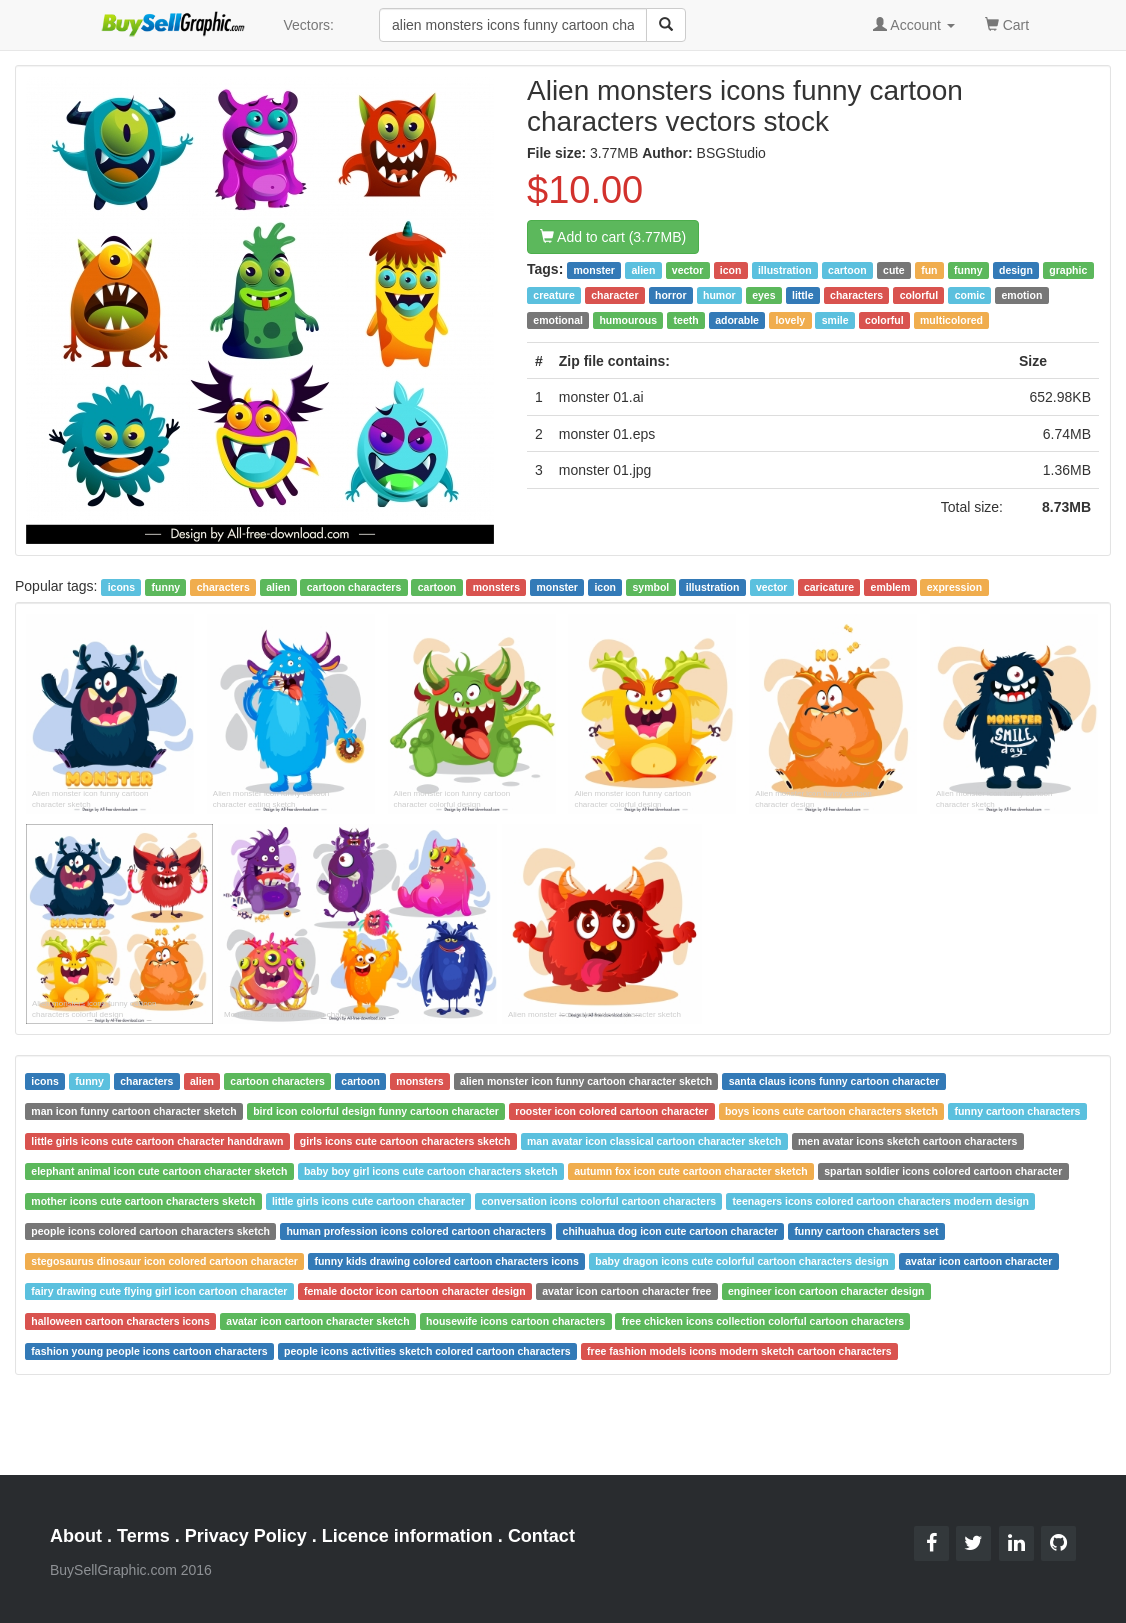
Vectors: (308, 25)
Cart (1007, 23)
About (76, 1536)
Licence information (407, 1536)
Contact (541, 1536)
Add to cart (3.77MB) (613, 237)
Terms (143, 1536)
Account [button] (914, 25)
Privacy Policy (246, 1536)
